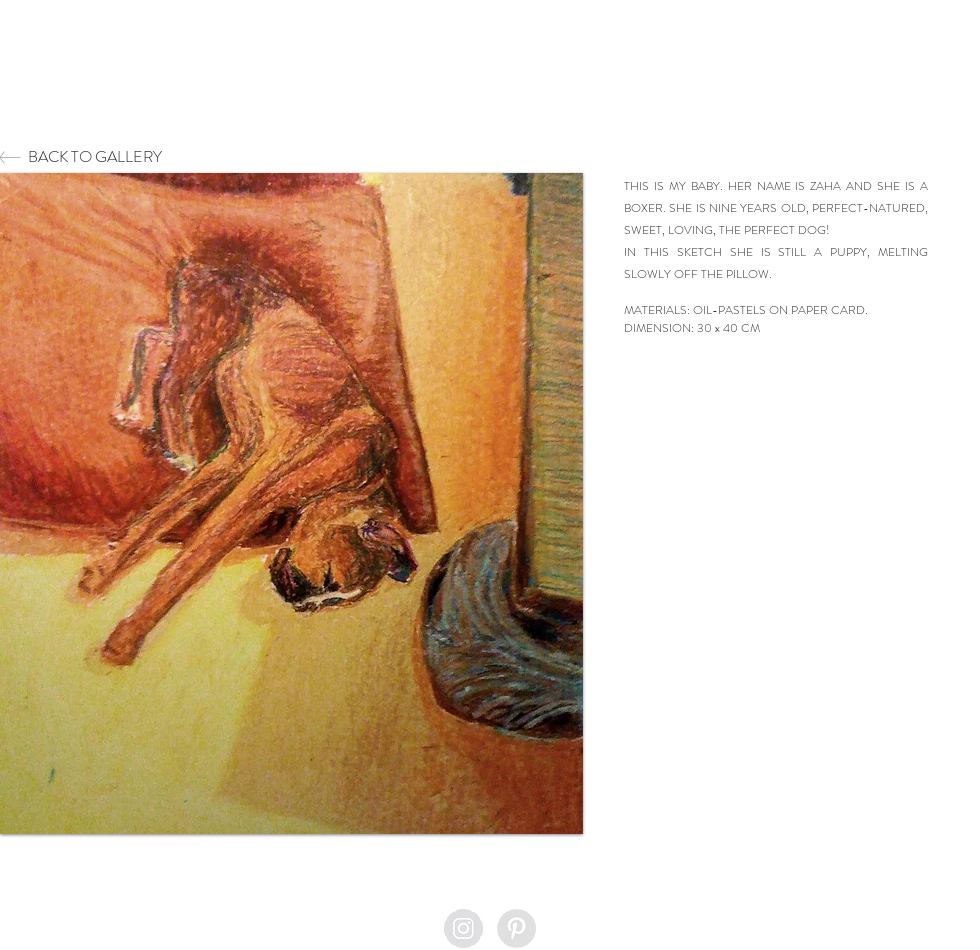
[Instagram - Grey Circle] (463, 928)
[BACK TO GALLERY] (164, 157)
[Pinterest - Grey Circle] (516, 928)
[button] (291, 503)
